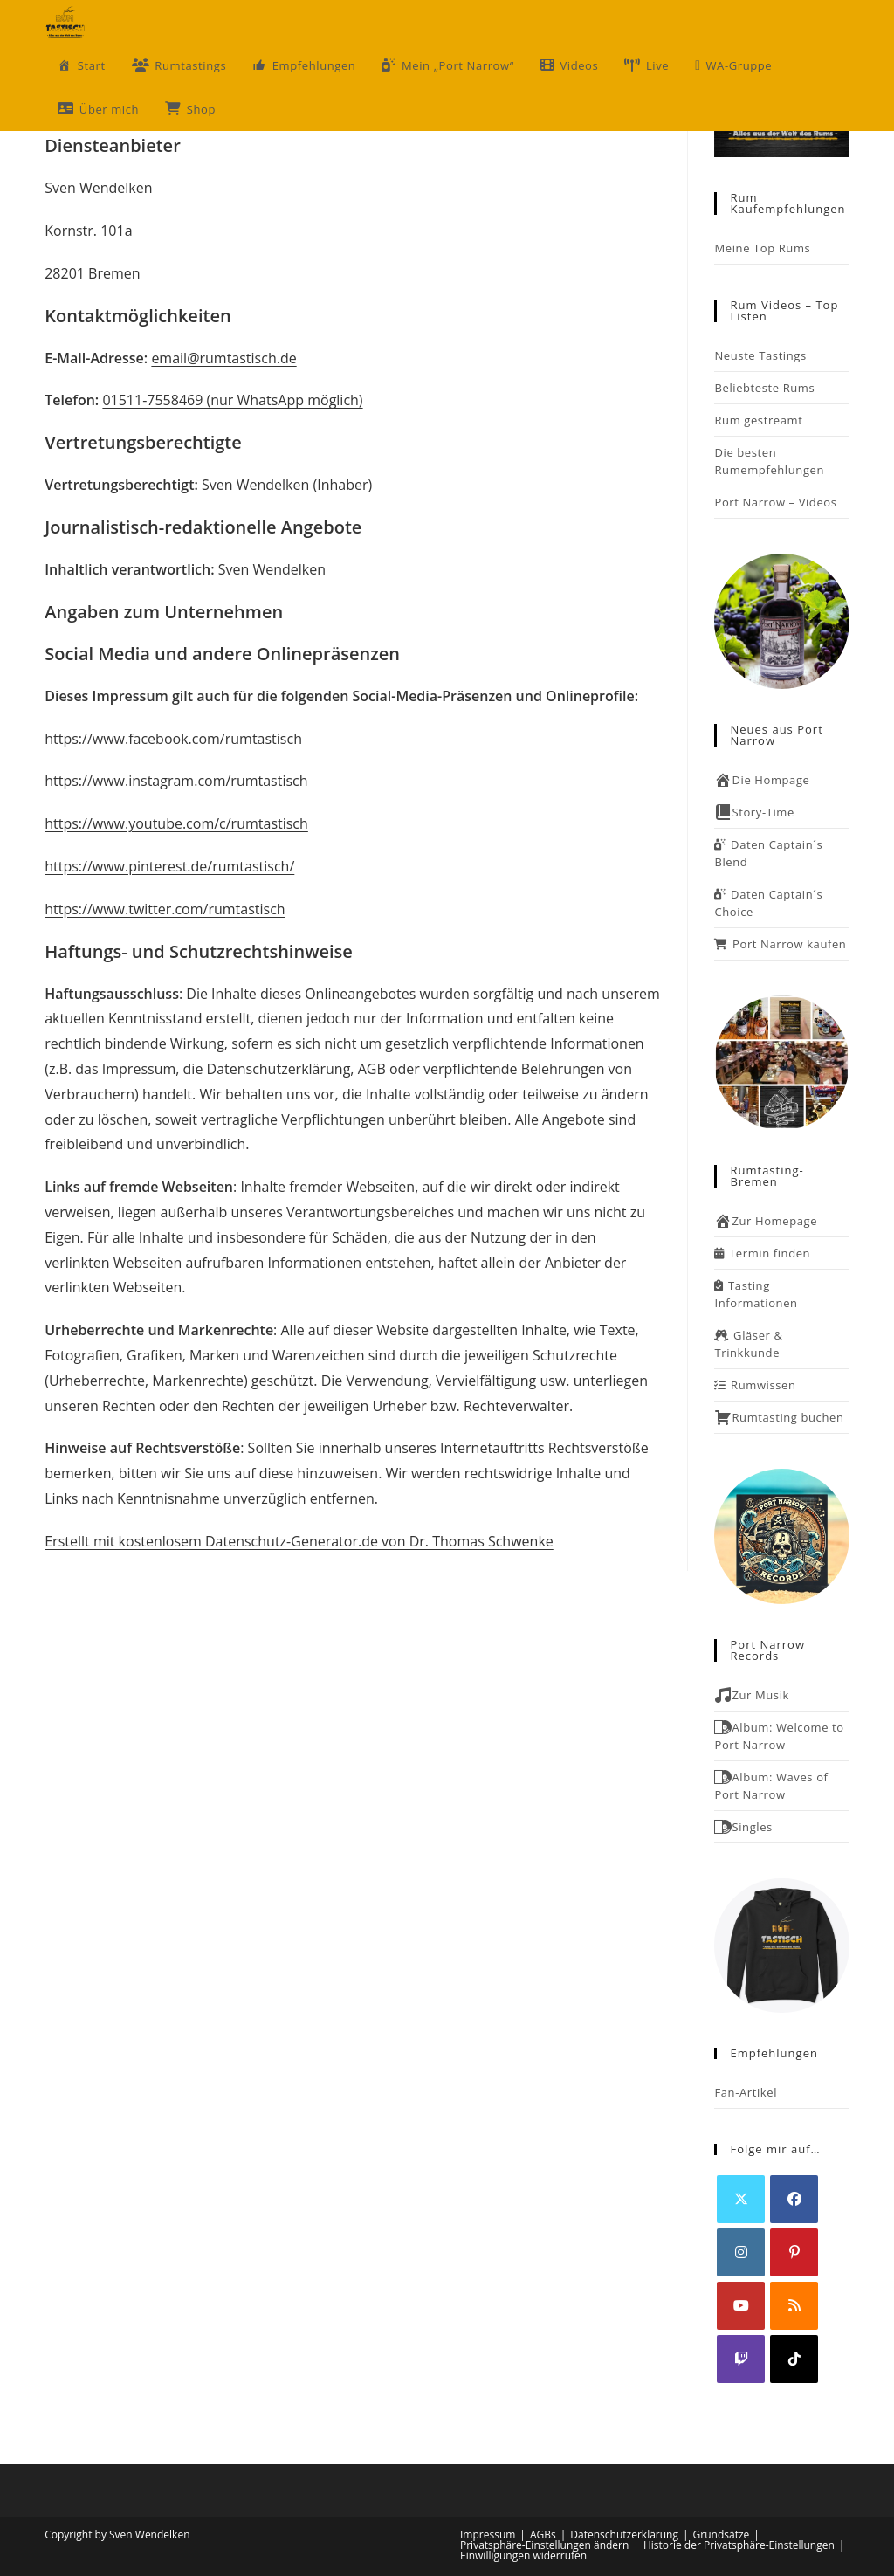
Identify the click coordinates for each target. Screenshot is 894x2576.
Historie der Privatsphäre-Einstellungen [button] (739, 2545)
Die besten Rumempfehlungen (769, 461)
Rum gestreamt (758, 420)
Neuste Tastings (760, 355)
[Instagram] (741, 2252)
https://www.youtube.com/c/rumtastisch (176, 823)
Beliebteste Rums (764, 388)
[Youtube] (741, 2306)
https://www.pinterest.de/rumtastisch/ (169, 866)
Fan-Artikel (745, 2092)
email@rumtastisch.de (223, 358)
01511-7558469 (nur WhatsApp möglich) (232, 400)
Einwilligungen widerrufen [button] (523, 2555)
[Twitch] (741, 2359)
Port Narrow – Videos (775, 502)
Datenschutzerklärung (624, 2534)
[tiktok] (794, 2359)
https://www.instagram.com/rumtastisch (176, 780)
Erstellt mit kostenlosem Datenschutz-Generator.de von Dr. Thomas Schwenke (299, 1541)
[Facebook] (794, 2199)
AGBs (543, 2534)
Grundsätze (721, 2534)
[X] (741, 2199)
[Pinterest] (794, 2252)
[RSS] (794, 2306)
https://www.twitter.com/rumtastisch (165, 909)
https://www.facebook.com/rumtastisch (173, 738)
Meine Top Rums (762, 248)
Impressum (487, 2534)
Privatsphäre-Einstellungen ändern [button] (544, 2545)
